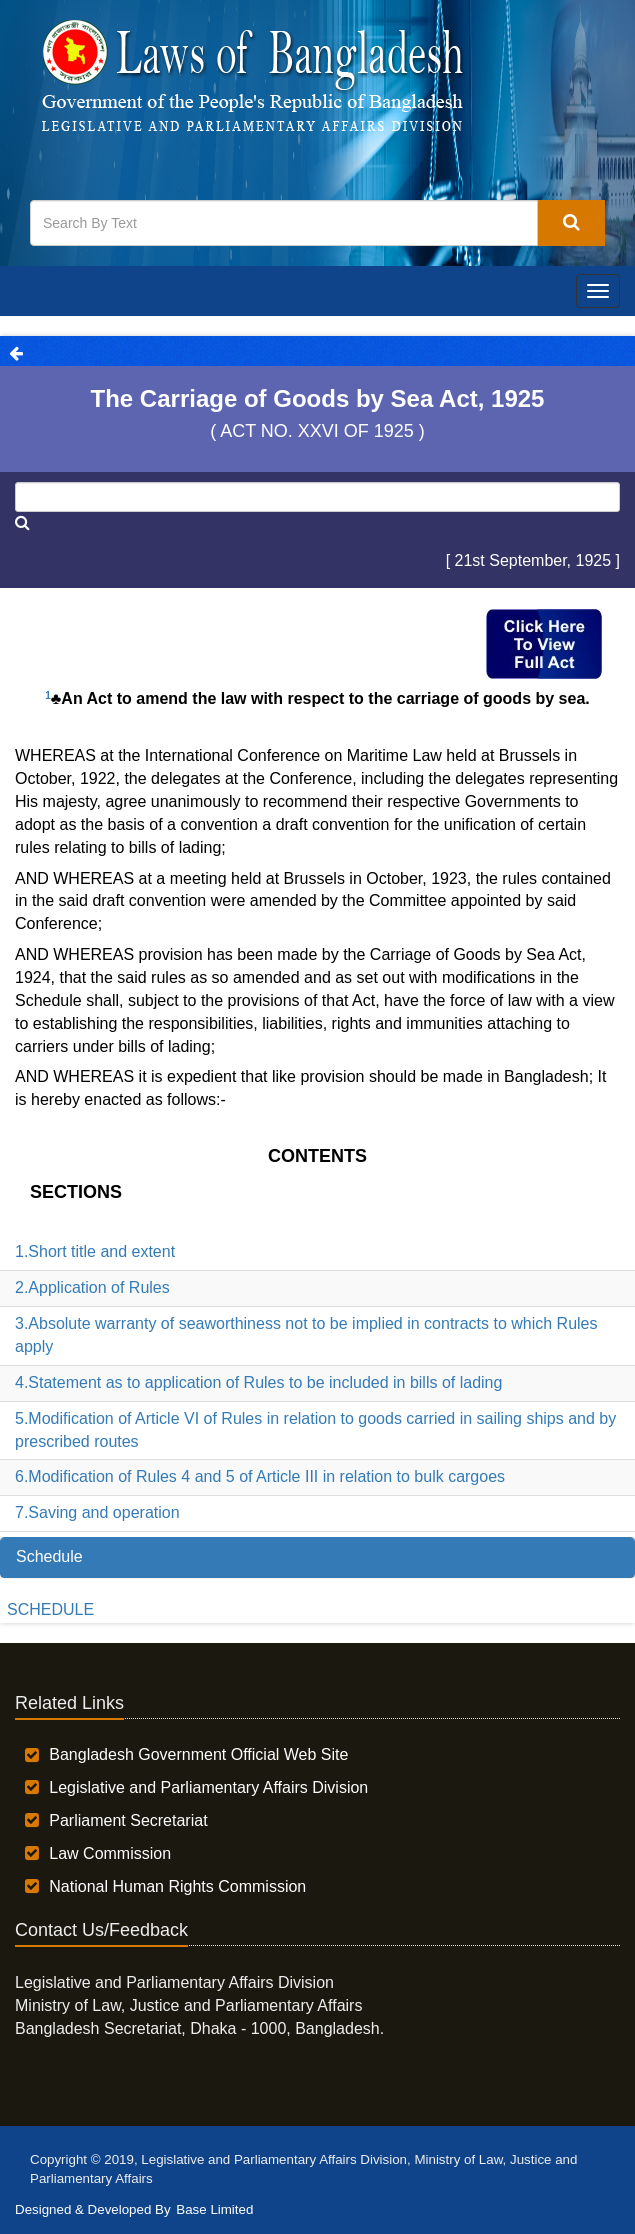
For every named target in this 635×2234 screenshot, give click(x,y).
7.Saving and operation (97, 1512)
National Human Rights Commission (177, 1886)
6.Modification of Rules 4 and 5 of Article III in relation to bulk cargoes (260, 1476)
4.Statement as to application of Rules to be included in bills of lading (258, 1382)
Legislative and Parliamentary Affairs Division (208, 1787)
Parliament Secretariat (128, 1820)
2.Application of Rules (92, 1287)
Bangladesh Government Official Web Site (198, 1754)
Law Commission (110, 1853)
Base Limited (214, 2209)
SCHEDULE (50, 1609)
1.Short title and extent (95, 1251)
